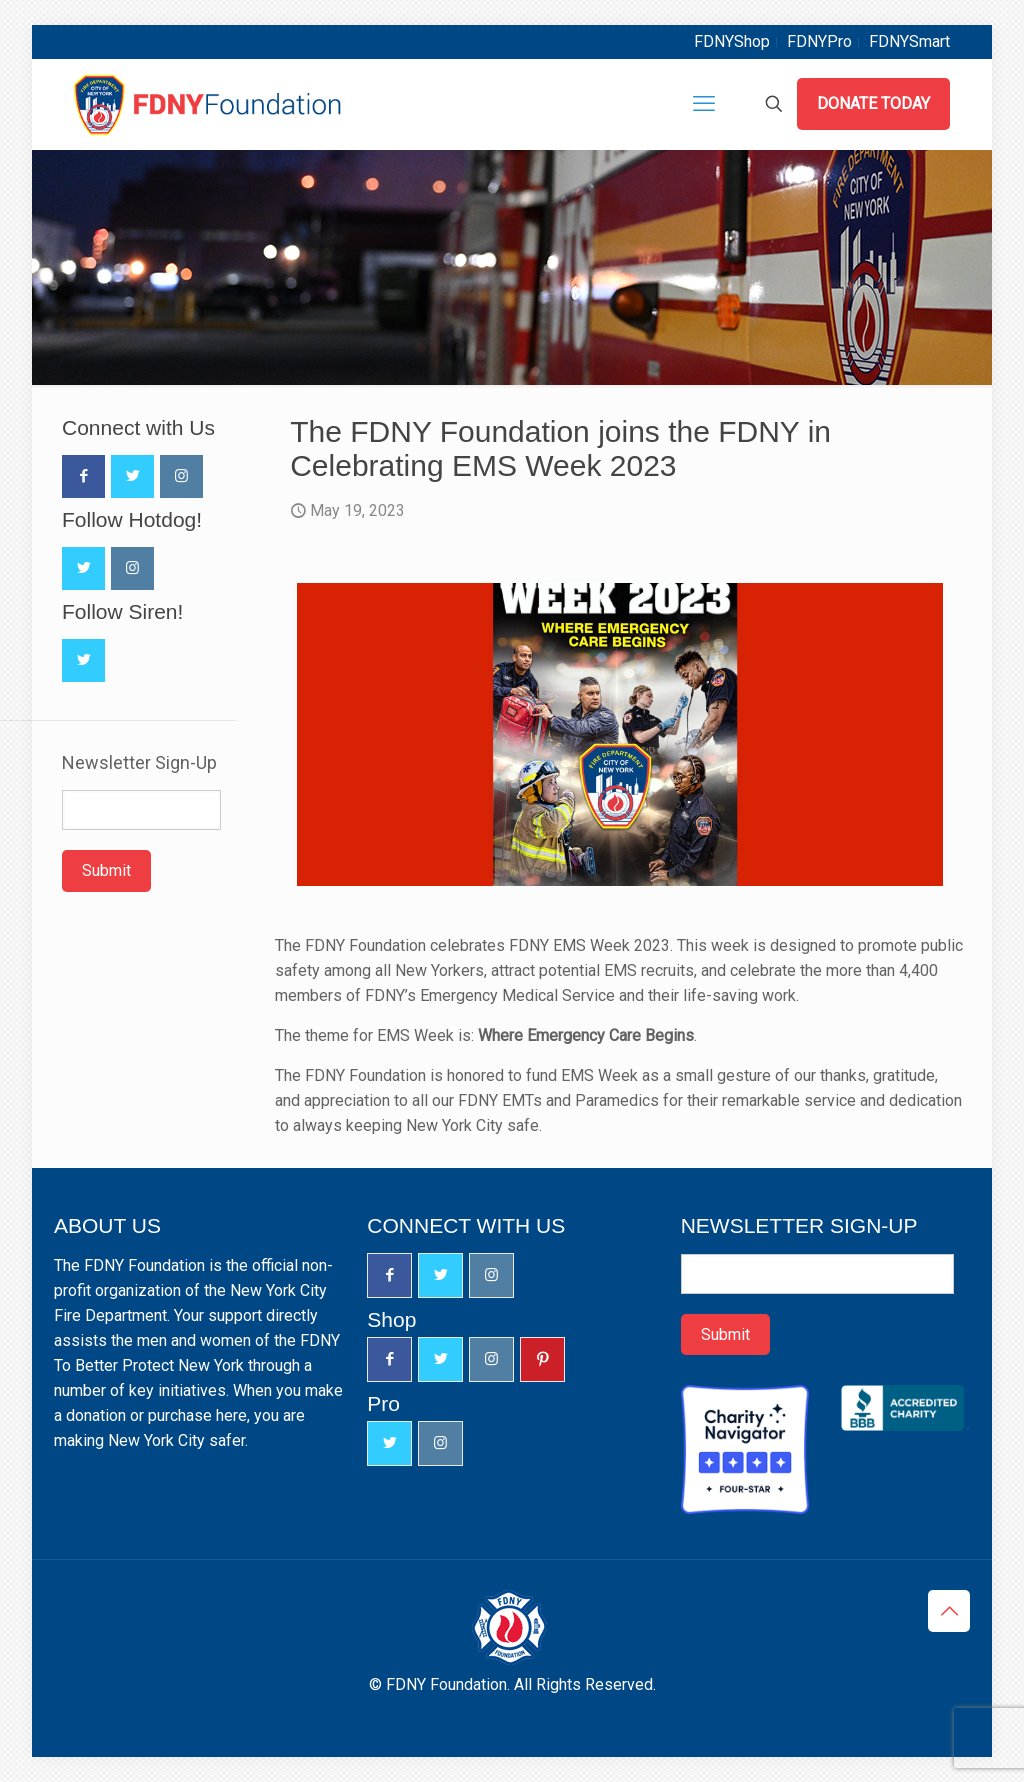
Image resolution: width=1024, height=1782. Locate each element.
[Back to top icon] (949, 1611)
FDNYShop (732, 41)
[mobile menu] (704, 104)
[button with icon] (83, 476)
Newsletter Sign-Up (139, 763)
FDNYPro (819, 41)
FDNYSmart (909, 41)
